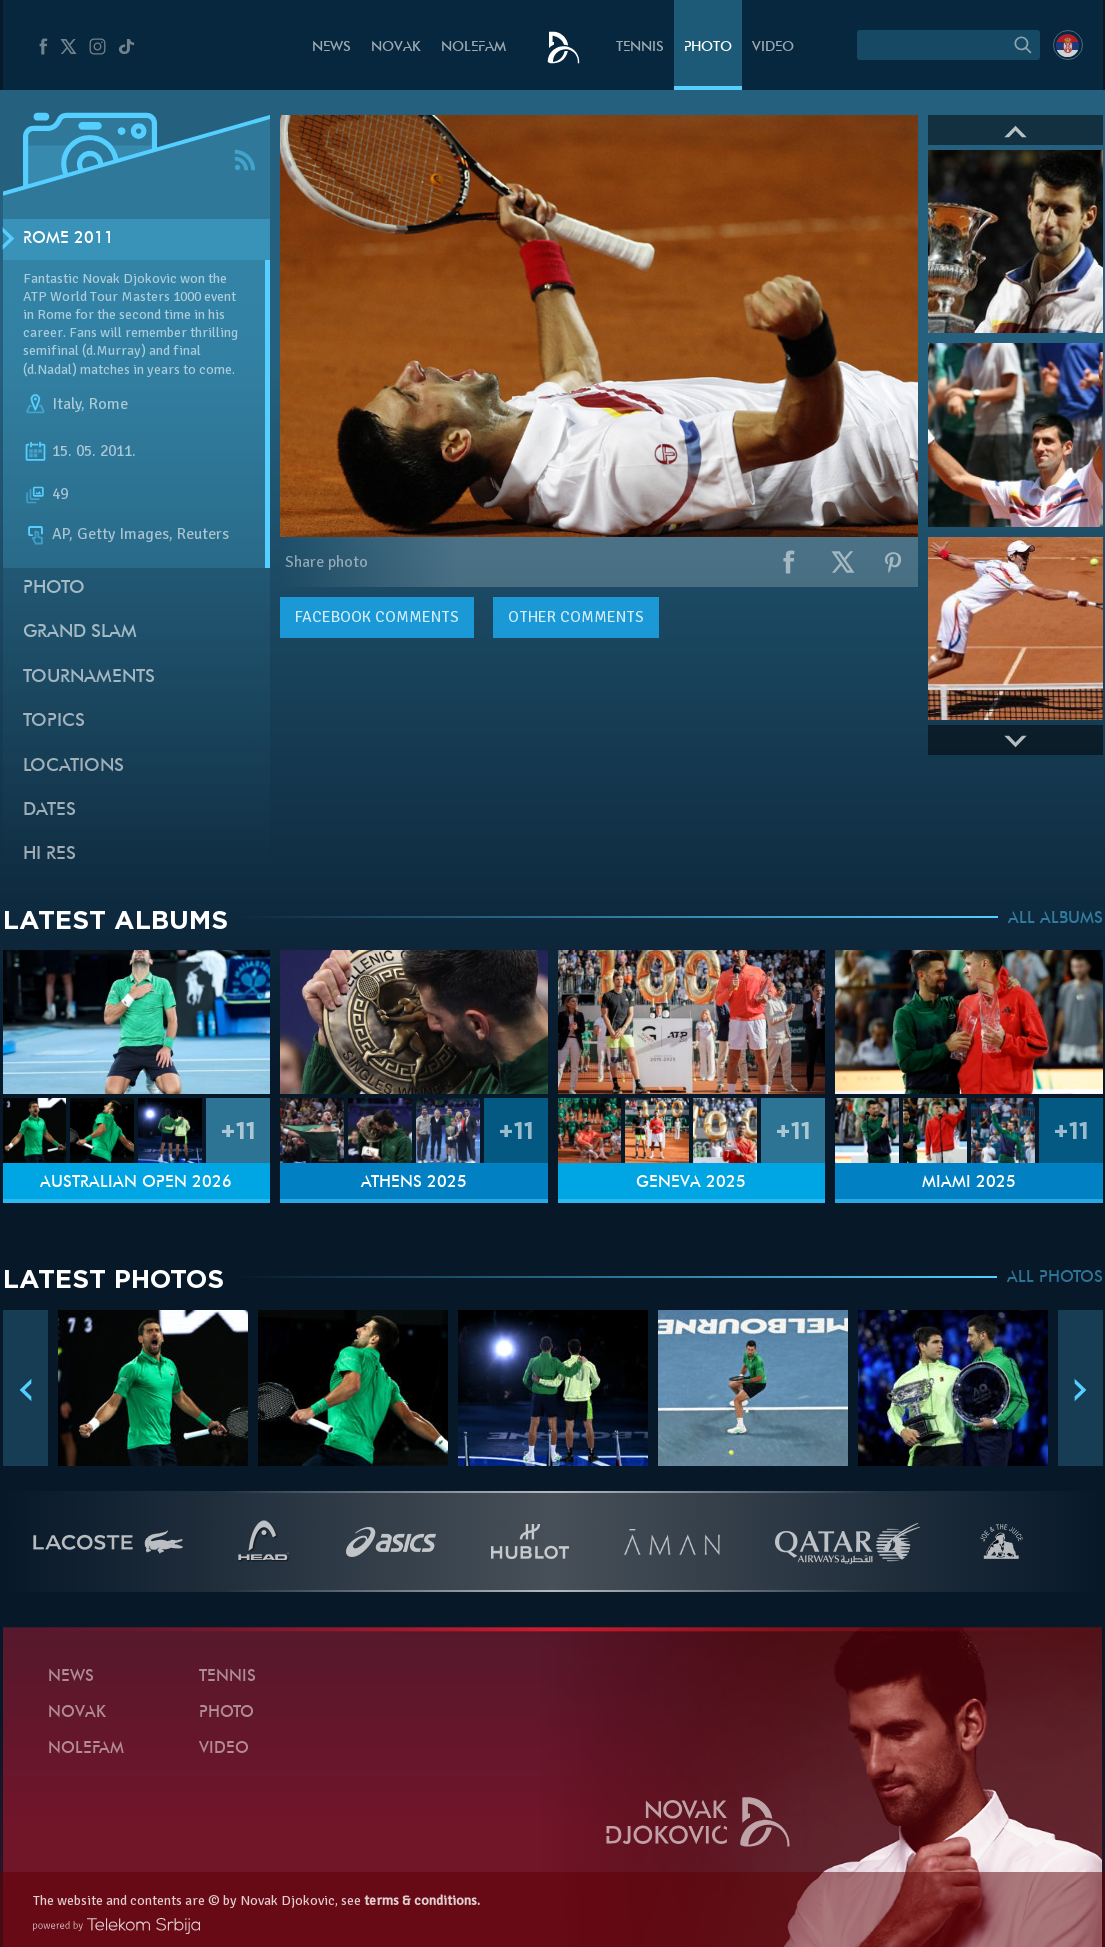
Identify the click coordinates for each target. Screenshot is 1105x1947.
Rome (108, 404)
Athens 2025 (414, 1183)
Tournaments (89, 677)
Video (773, 47)
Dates (49, 810)
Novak (396, 47)
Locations (73, 766)
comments (377, 617)
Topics (54, 721)
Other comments (576, 617)
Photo (708, 47)
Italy (66, 404)
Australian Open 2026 (136, 1183)
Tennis (640, 47)
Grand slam (80, 632)
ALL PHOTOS (1055, 1278)
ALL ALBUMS (1055, 919)
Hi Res (49, 854)
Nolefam (473, 47)
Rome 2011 (68, 239)
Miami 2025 (969, 1183)
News (331, 47)
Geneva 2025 (691, 1183)
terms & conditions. (422, 1900)
